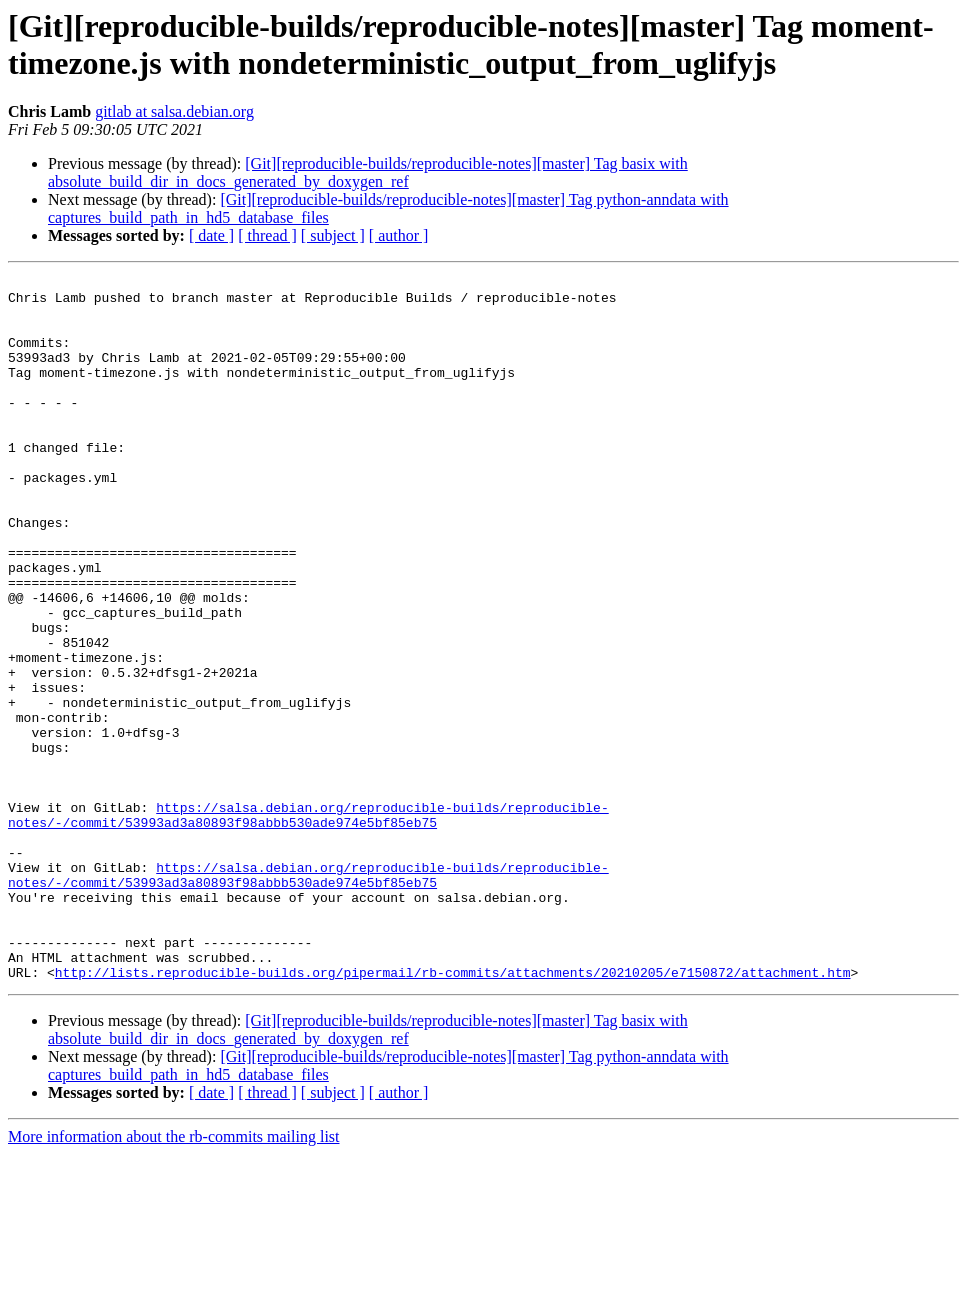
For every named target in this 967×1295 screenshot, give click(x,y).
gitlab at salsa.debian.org (174, 111)
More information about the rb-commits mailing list (174, 1277)
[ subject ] (333, 235)
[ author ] (399, 235)
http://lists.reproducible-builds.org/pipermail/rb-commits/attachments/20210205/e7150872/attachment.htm (453, 1113)
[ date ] (211, 235)
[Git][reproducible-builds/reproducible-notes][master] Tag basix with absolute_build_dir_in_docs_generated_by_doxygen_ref (368, 172)
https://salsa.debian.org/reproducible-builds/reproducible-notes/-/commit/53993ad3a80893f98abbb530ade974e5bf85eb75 (308, 924)
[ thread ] (267, 235)
